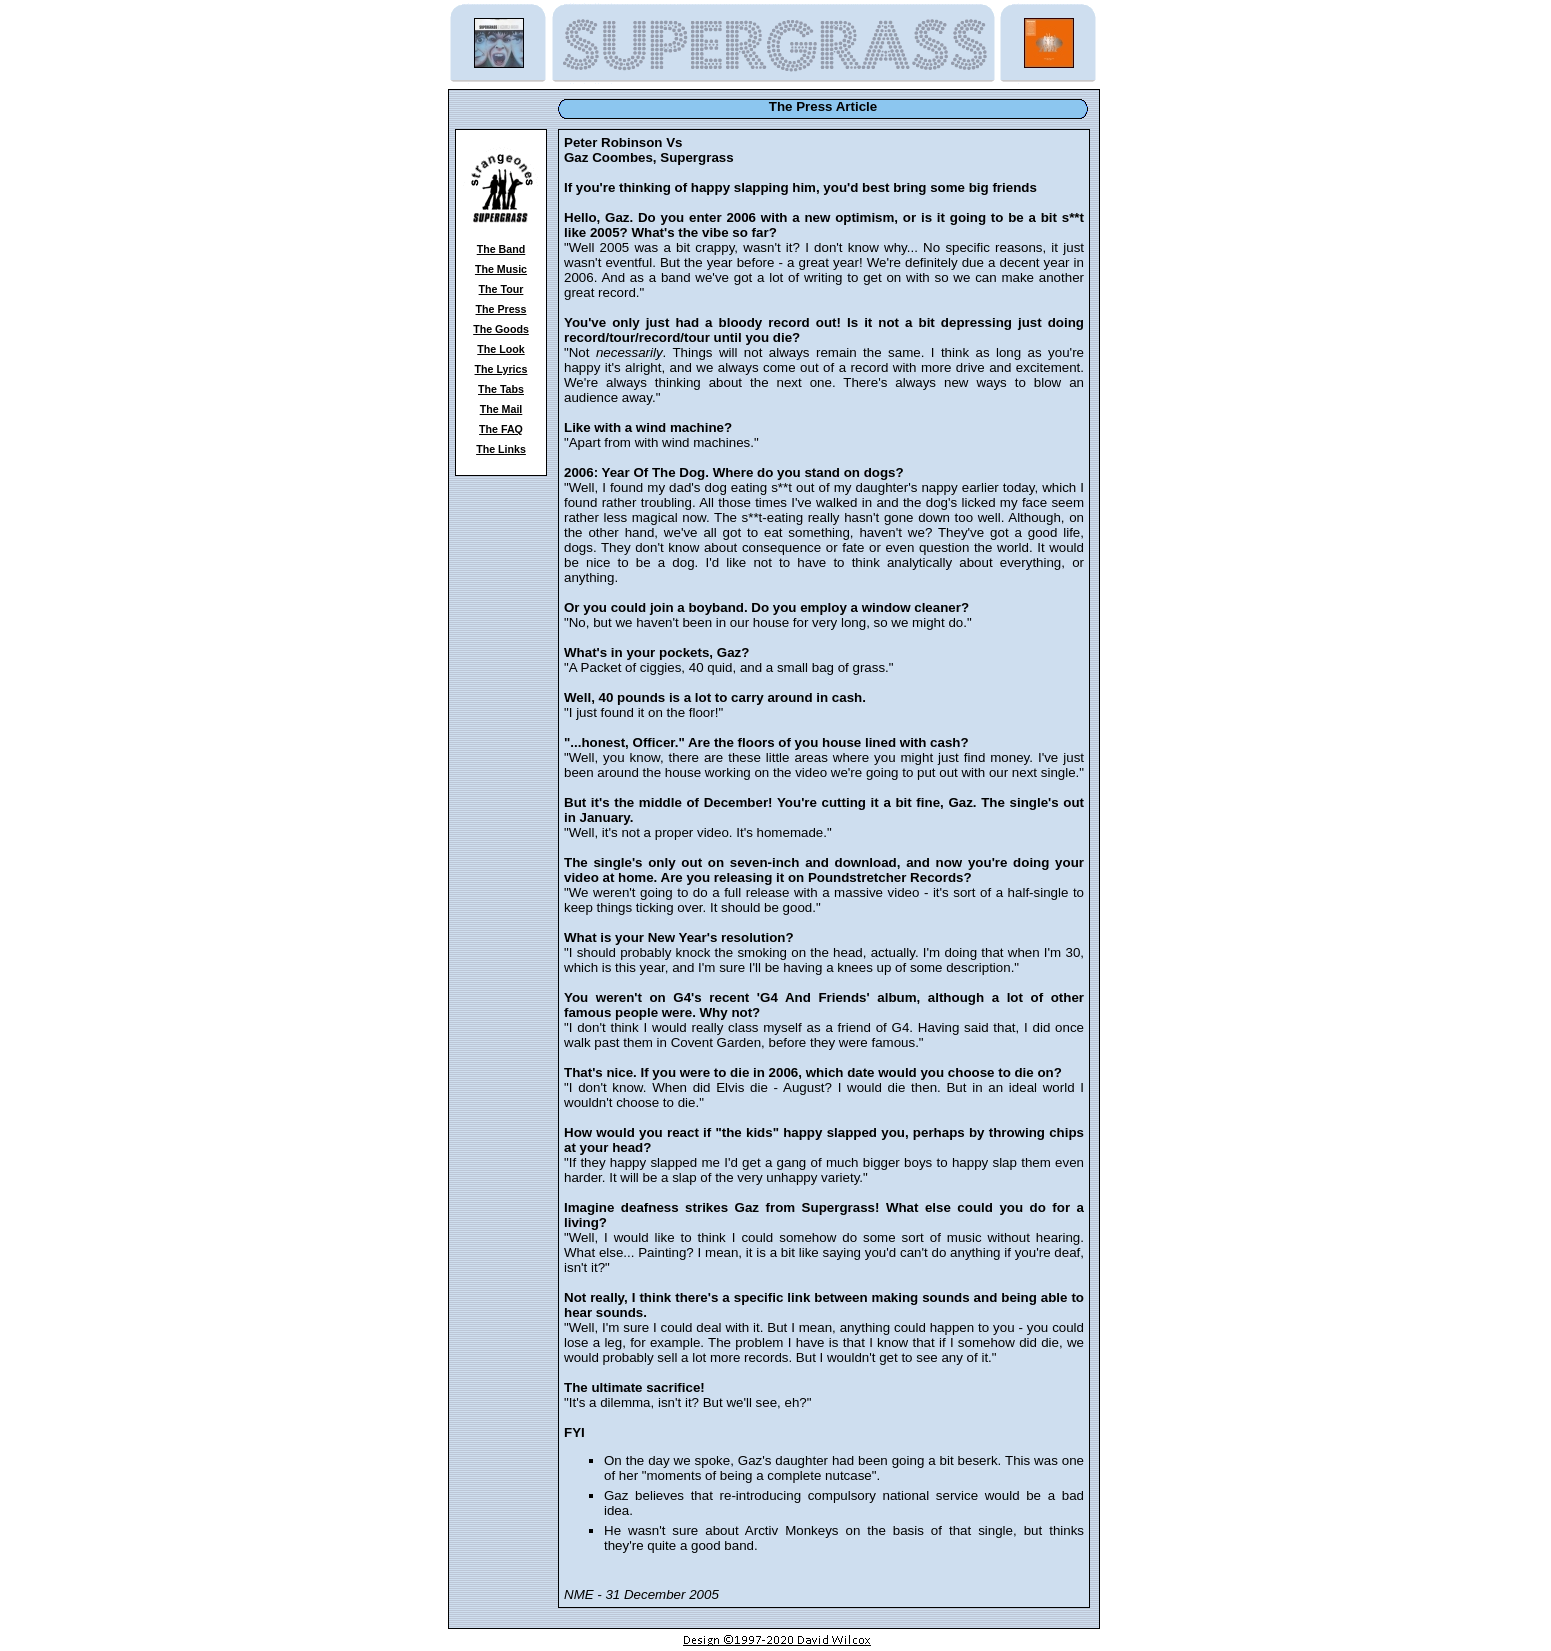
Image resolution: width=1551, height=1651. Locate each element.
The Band (501, 249)
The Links (501, 449)
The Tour (501, 289)
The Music (501, 269)
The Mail (501, 409)
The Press (501, 309)
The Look (500, 349)
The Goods (501, 329)
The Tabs (501, 389)
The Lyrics (501, 369)
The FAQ (501, 429)
